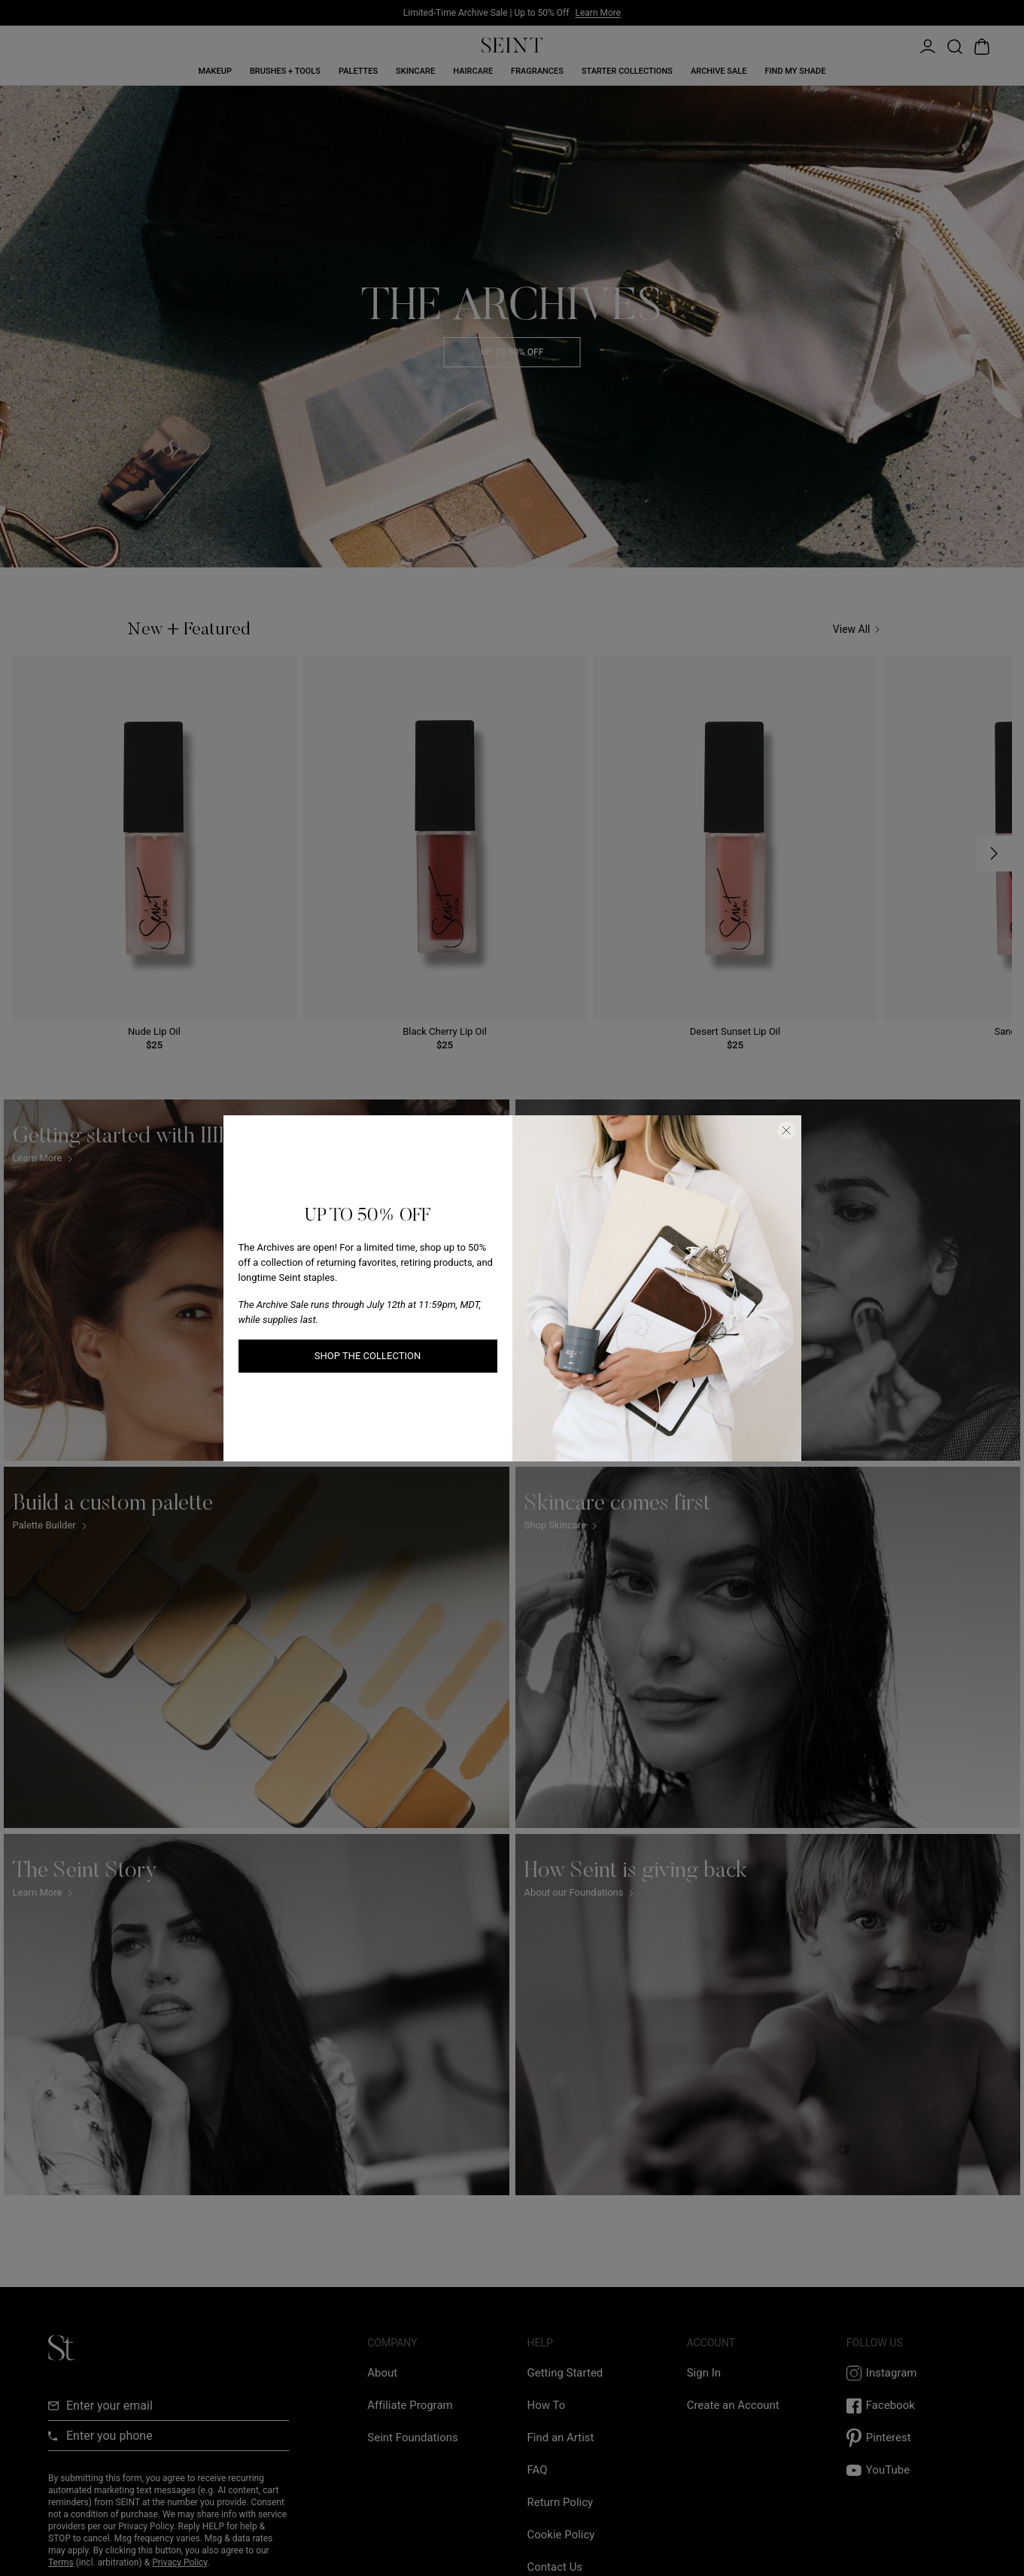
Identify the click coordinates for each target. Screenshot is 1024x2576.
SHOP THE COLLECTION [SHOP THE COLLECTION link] (367, 1355)
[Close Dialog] (786, 1130)
